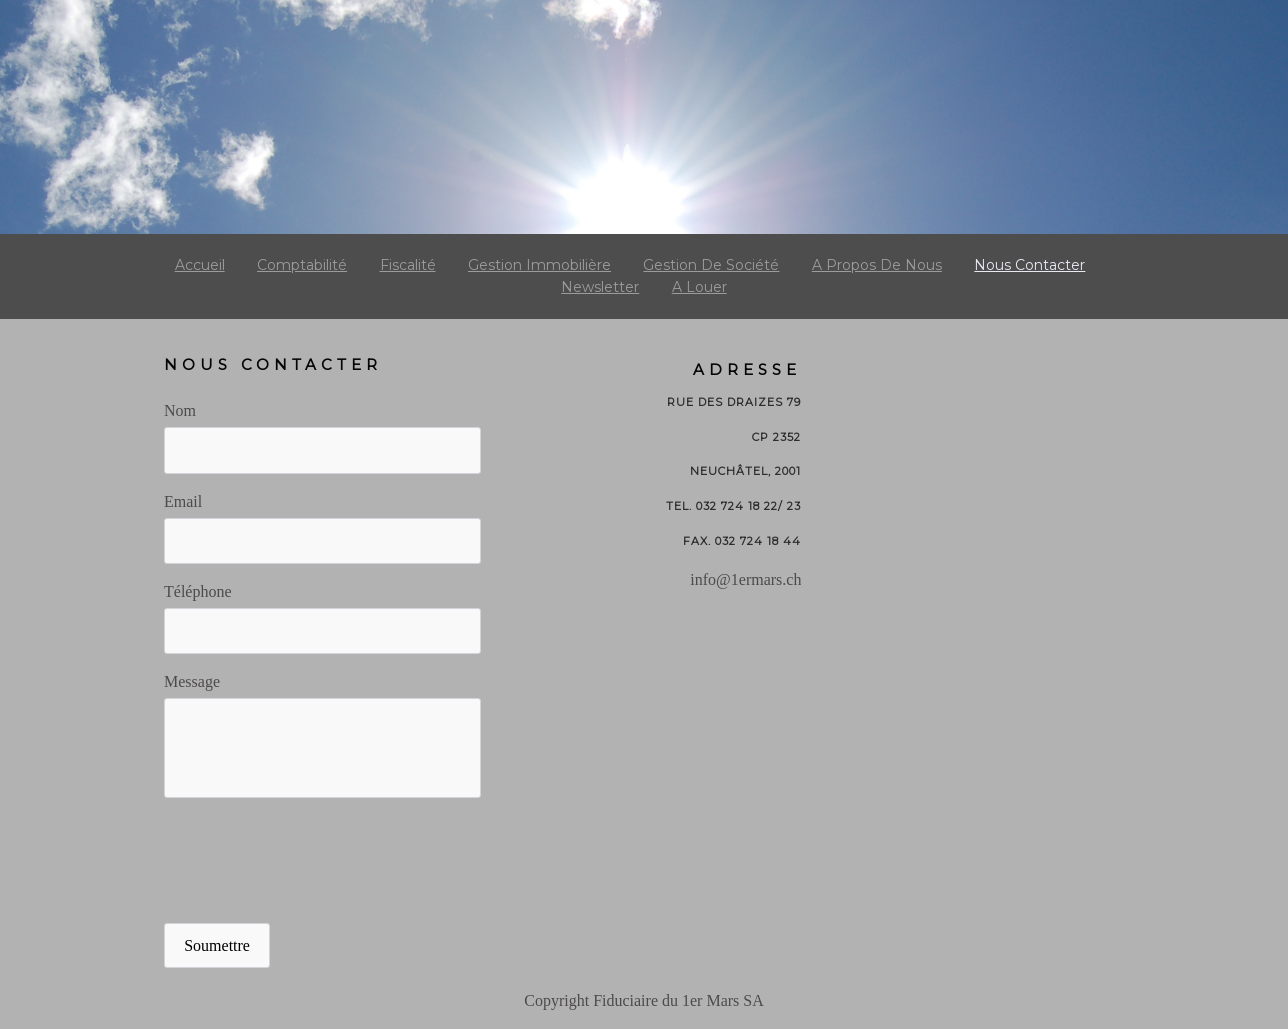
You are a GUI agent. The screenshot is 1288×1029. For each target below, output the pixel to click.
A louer (699, 287)
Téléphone (198, 591)
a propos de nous (877, 265)
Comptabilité (302, 265)
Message (192, 681)
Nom (180, 410)
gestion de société (711, 265)
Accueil (200, 265)
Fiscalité (408, 265)
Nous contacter (1029, 265)
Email (183, 501)
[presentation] (316, 862)
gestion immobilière (539, 265)
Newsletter (600, 287)
